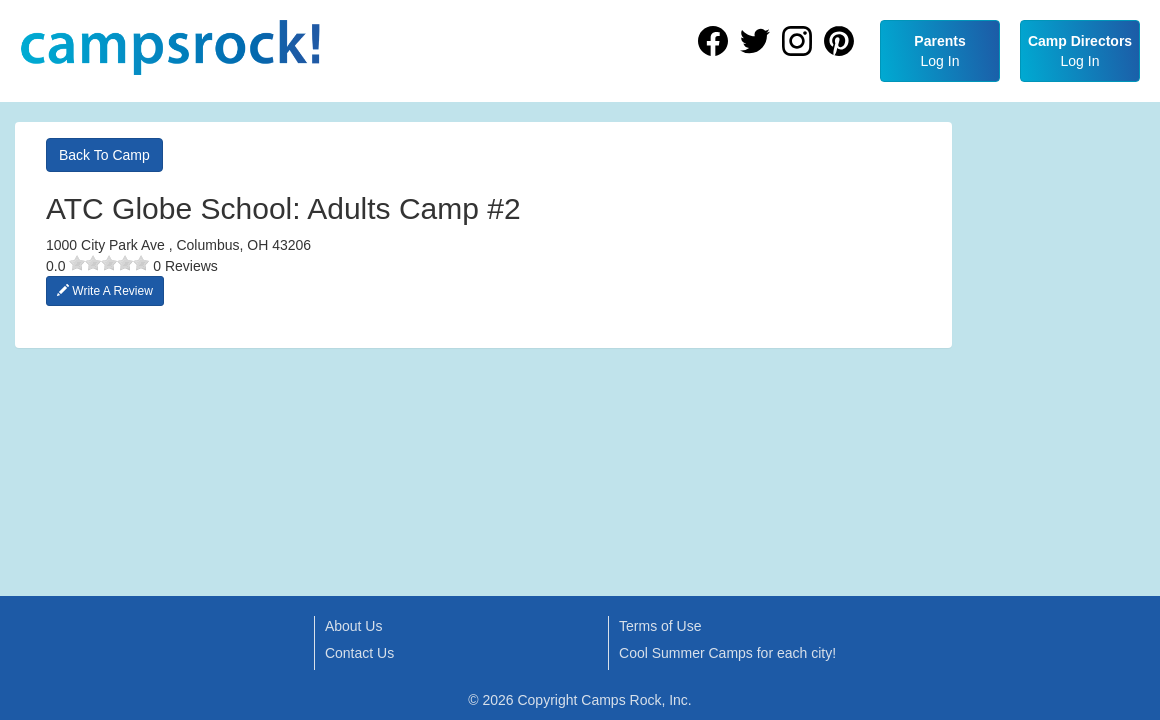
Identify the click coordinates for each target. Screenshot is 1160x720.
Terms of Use (660, 626)
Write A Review (105, 291)
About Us (354, 626)
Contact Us (359, 653)
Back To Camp (104, 155)
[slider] (109, 263)
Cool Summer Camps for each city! (727, 653)
